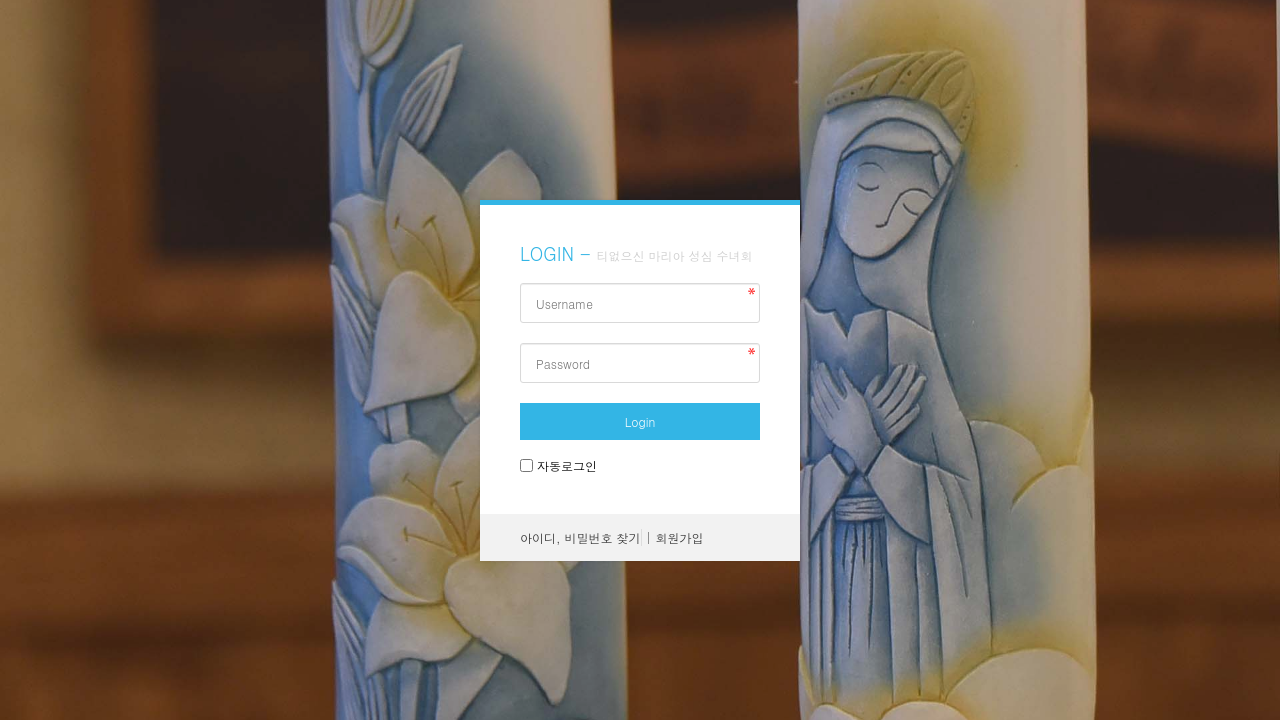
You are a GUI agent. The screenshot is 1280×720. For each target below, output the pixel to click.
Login (640, 421)
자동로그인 (567, 465)
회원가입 (680, 537)
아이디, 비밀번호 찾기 (580, 537)
